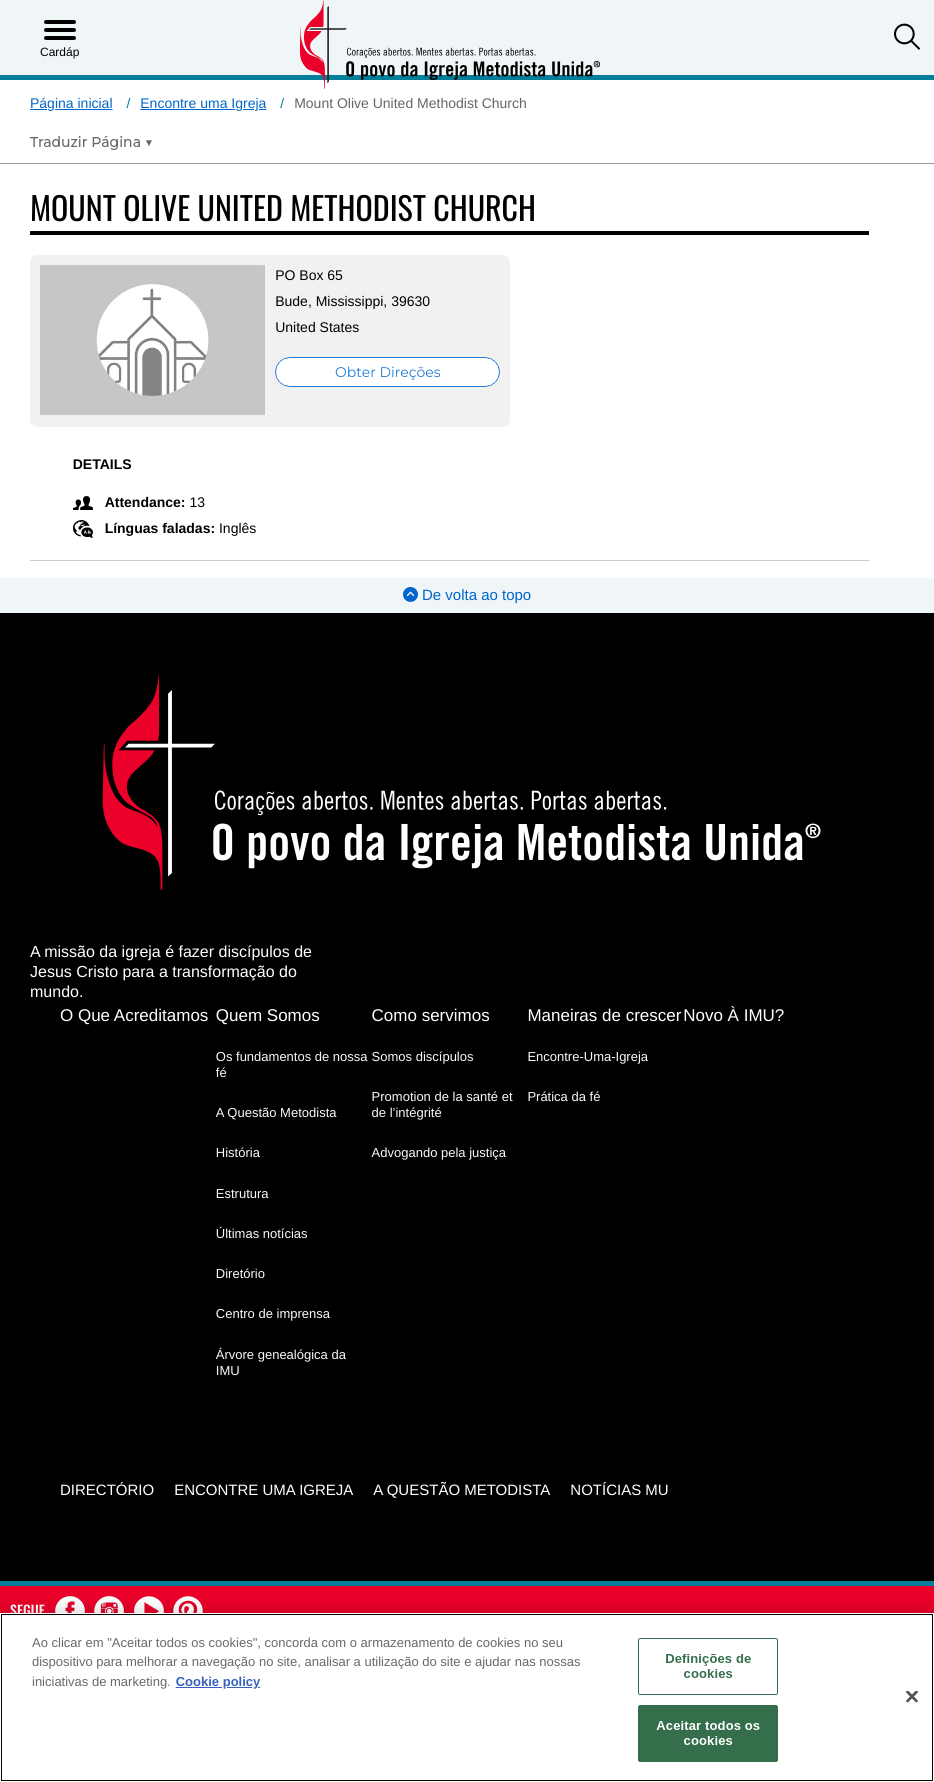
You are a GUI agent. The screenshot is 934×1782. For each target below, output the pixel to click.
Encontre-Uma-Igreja (587, 1055)
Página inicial (71, 103)
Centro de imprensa (273, 1313)
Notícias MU (619, 1489)
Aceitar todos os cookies (708, 1733)
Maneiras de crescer (604, 1014)
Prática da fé (563, 1095)
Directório (107, 1489)
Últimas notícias (262, 1232)
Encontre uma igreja (263, 1489)
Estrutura (242, 1192)
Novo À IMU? (733, 1014)
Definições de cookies (708, 1666)
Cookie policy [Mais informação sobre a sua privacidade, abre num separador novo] (218, 1681)
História (238, 1152)
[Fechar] (912, 1697)
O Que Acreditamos (134, 1014)
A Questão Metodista (276, 1112)
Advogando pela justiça (439, 1152)
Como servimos (431, 1014)
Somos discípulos (423, 1055)
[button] (907, 39)
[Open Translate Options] (91, 142)
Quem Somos (268, 1014)
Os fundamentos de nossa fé (292, 1063)
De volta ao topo (467, 595)
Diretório (240, 1273)
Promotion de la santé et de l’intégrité (442, 1103)
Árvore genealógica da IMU (281, 1361)
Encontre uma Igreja (203, 103)
